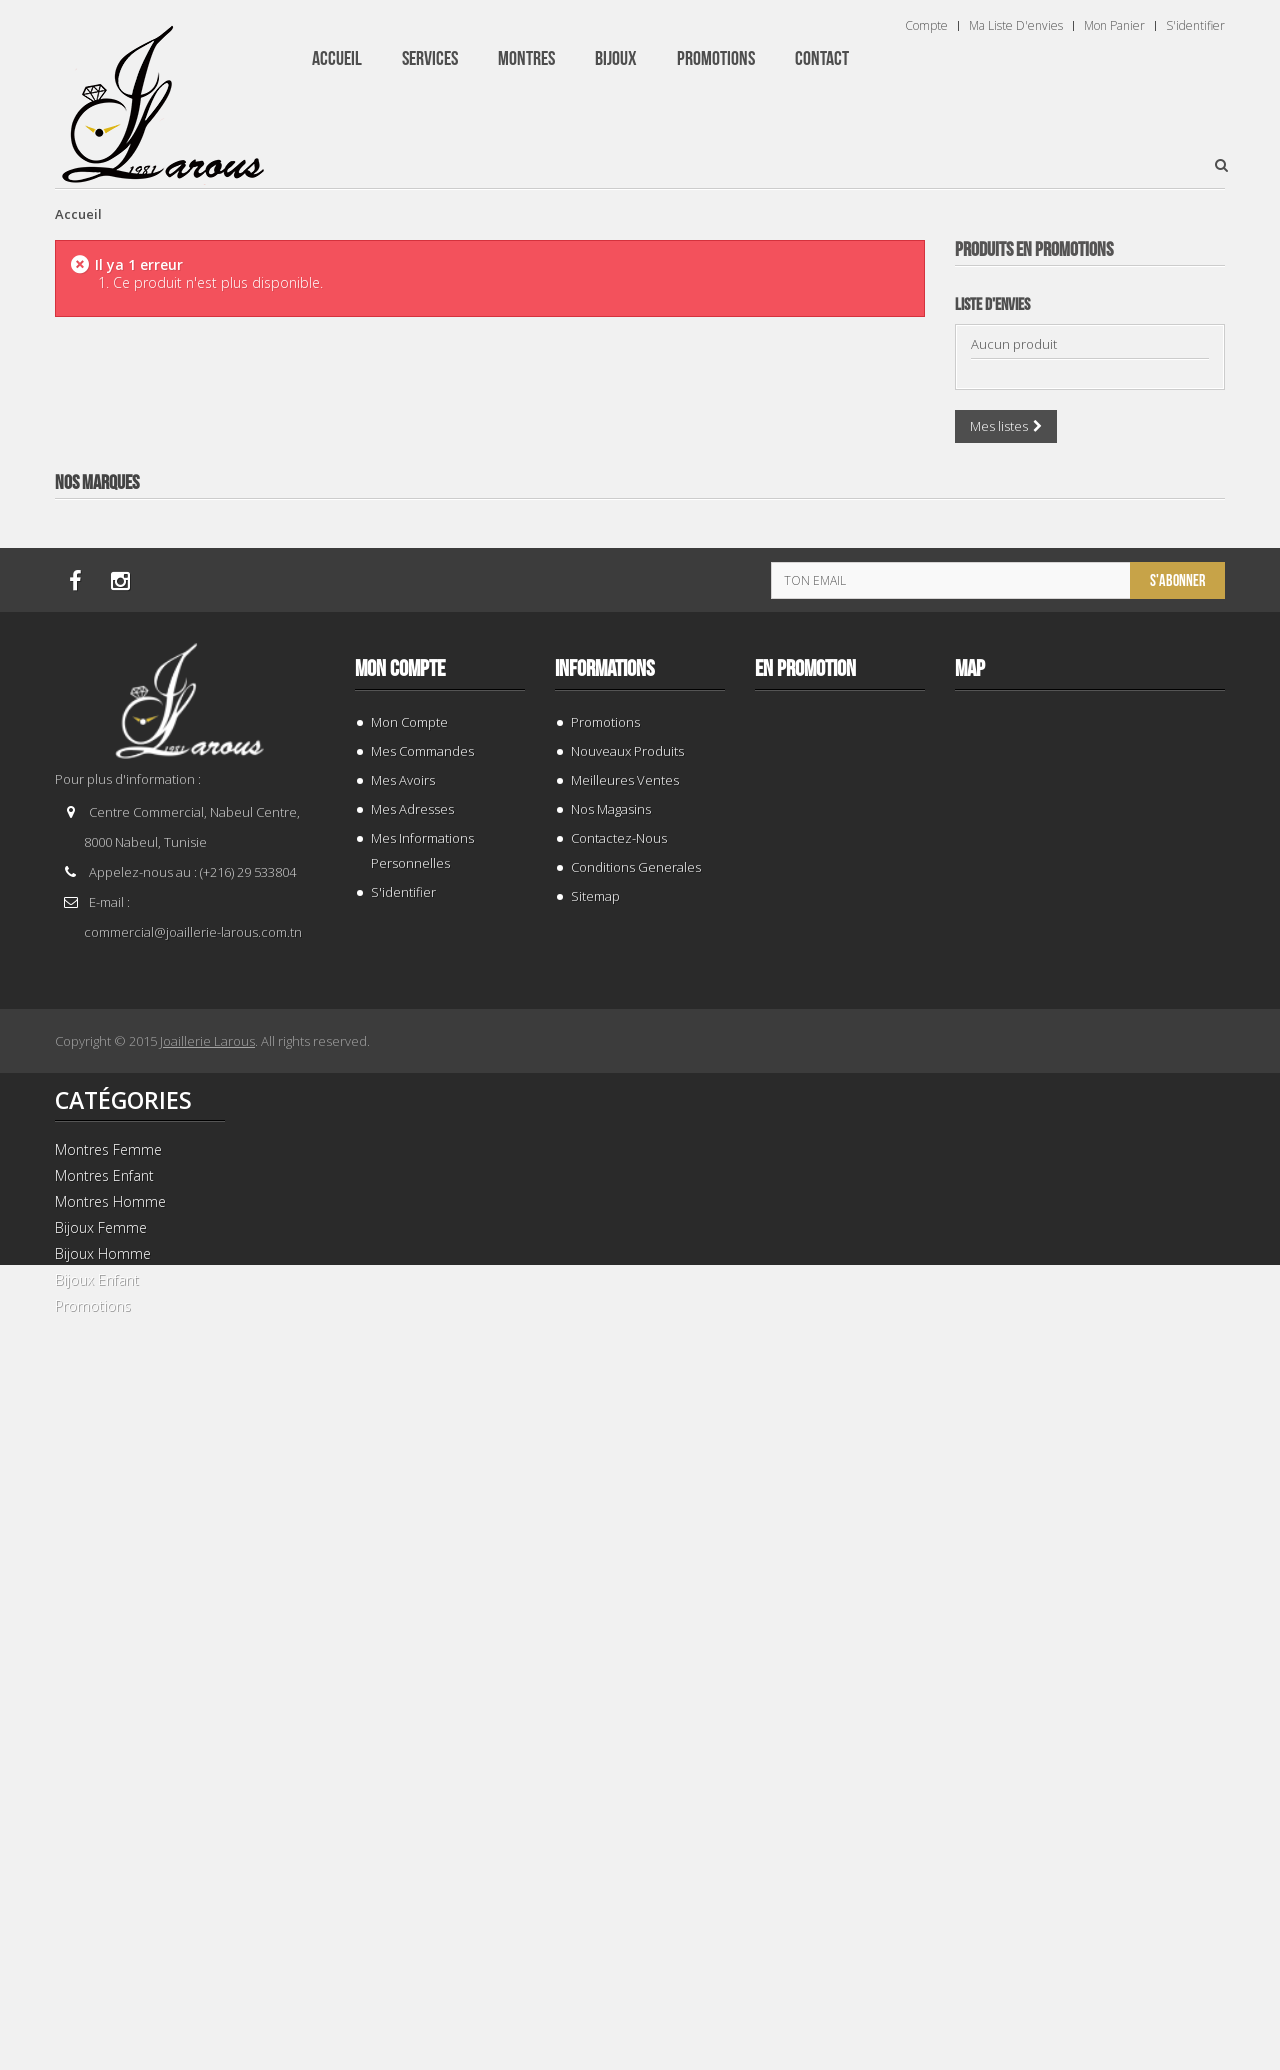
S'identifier (1195, 26)
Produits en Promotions (1034, 250)
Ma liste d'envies (1016, 26)
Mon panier (1114, 26)
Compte (926, 26)
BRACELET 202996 (1090, 1075)
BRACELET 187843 (1090, 644)
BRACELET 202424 (1090, 1937)
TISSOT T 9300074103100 (1090, 1506)
